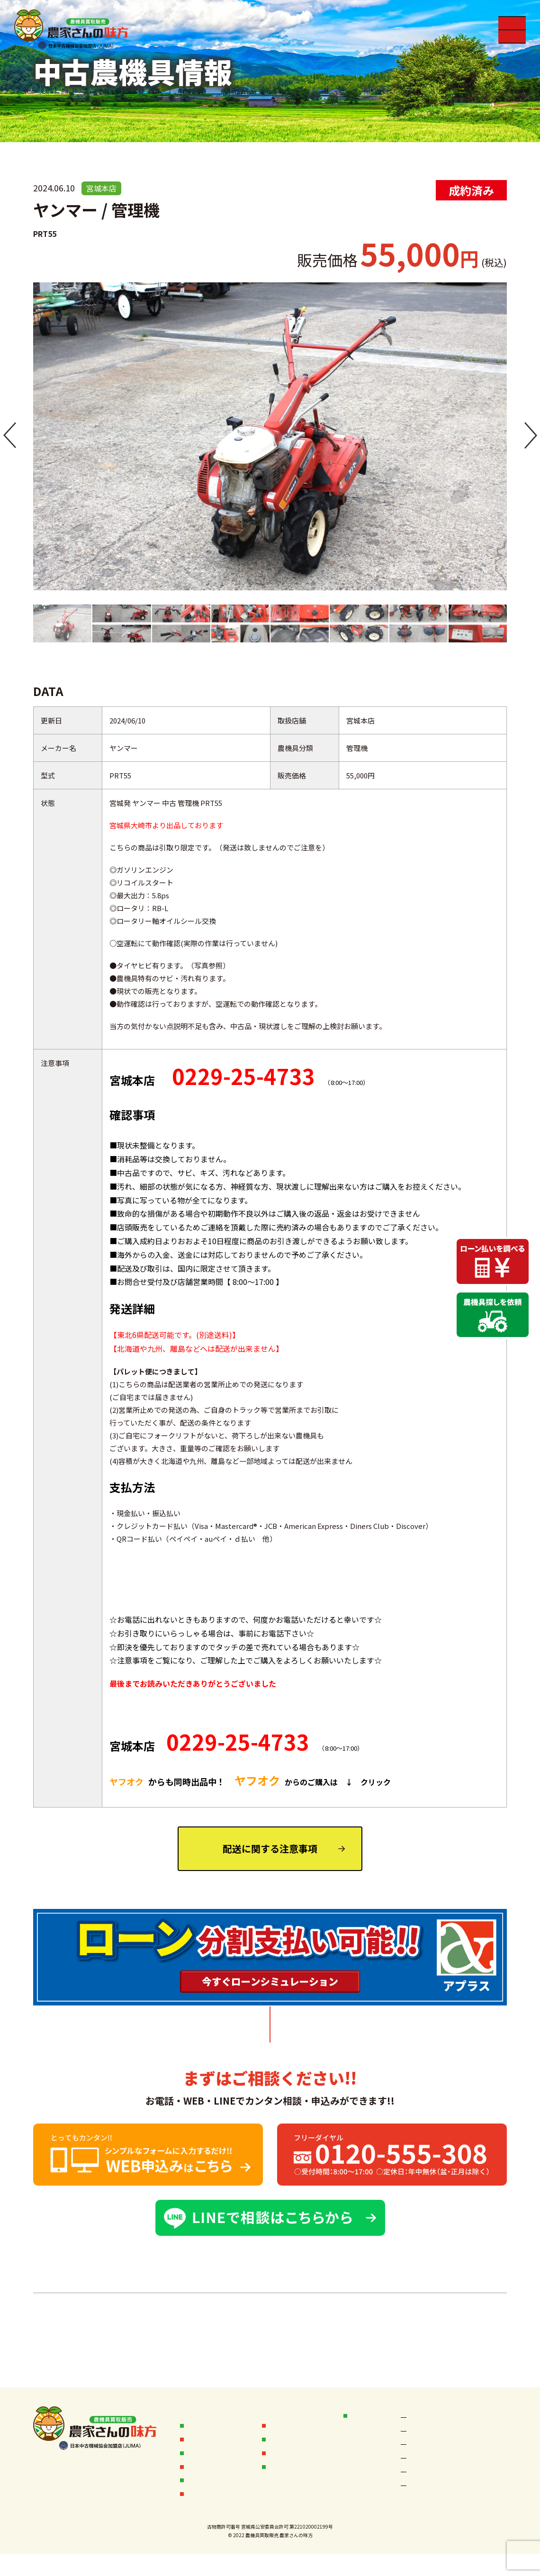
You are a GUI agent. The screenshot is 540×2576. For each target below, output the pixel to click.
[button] (9, 436)
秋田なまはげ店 (429, 2432)
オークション (290, 2433)
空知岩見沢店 (426, 2415)
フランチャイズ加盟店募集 (306, 2474)
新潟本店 (420, 2481)
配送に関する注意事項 (270, 1848)
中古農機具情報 (212, 2468)
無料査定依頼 (208, 2503)
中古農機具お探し (215, 2485)
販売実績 (201, 2450)
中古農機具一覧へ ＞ (270, 2323)
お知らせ (201, 2415)
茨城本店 (420, 2498)
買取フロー (205, 2433)
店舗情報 (365, 2415)
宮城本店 (420, 2448)
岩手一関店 (423, 2465)
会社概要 (283, 2450)
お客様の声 (287, 2415)
